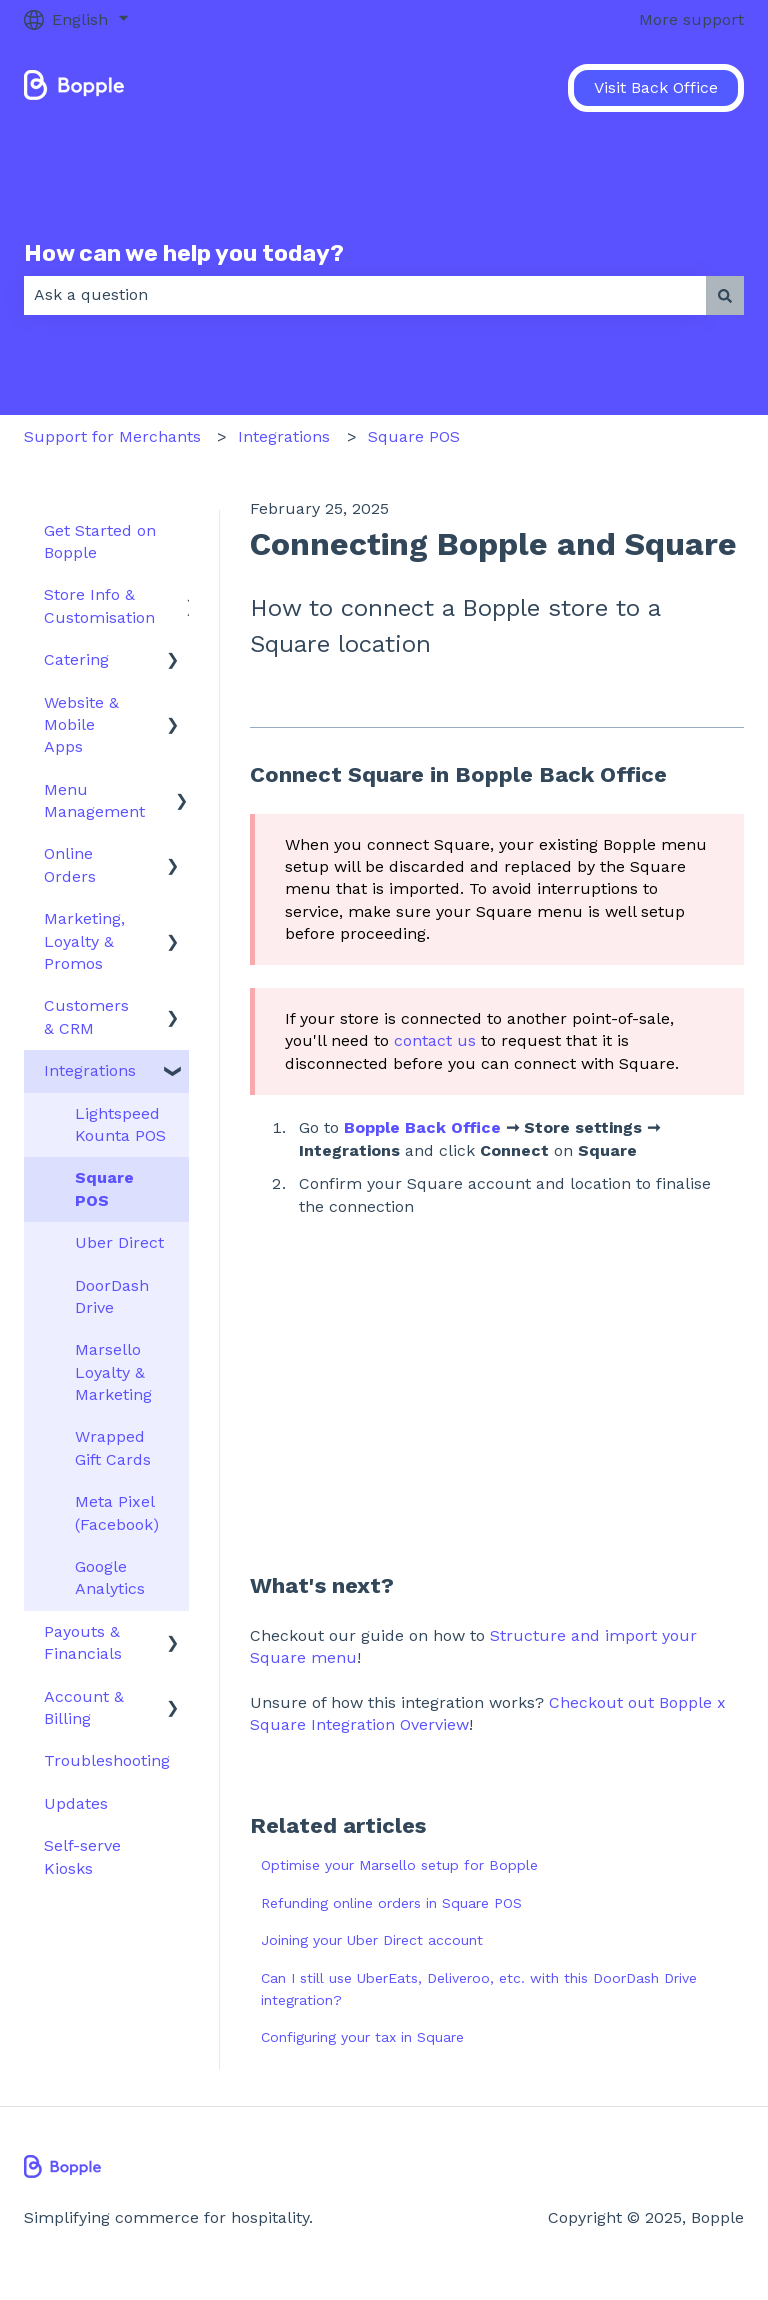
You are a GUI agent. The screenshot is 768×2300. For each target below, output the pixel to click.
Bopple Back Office (422, 1127)
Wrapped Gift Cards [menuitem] (113, 1447)
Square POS (414, 436)
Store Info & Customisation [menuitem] (99, 605)
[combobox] (365, 295)
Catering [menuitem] (76, 659)
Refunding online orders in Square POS (391, 1903)
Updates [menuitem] (76, 1803)
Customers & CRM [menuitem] (86, 1016)
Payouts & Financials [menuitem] (83, 1642)
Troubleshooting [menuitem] (107, 1760)
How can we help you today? (184, 253)
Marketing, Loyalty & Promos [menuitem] (84, 941)
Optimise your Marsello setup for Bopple (399, 1865)
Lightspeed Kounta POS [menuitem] (120, 1124)
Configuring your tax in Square (362, 2037)
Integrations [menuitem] (90, 1070)
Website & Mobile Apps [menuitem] (81, 725)
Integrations (284, 436)
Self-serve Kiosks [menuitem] (82, 1856)
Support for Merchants (112, 436)
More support (691, 19)
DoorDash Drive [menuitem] (112, 1296)
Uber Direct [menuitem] (119, 1242)
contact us (435, 1040)
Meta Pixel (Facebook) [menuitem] (117, 1512)
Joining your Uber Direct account (372, 1940)
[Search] (725, 295)
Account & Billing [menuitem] (84, 1707)
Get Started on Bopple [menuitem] (100, 541)
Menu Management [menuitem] (94, 800)
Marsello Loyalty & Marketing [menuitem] (113, 1372)
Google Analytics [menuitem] (110, 1577)
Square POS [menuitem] (104, 1188)
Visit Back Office (656, 87)
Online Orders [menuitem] (70, 864)
